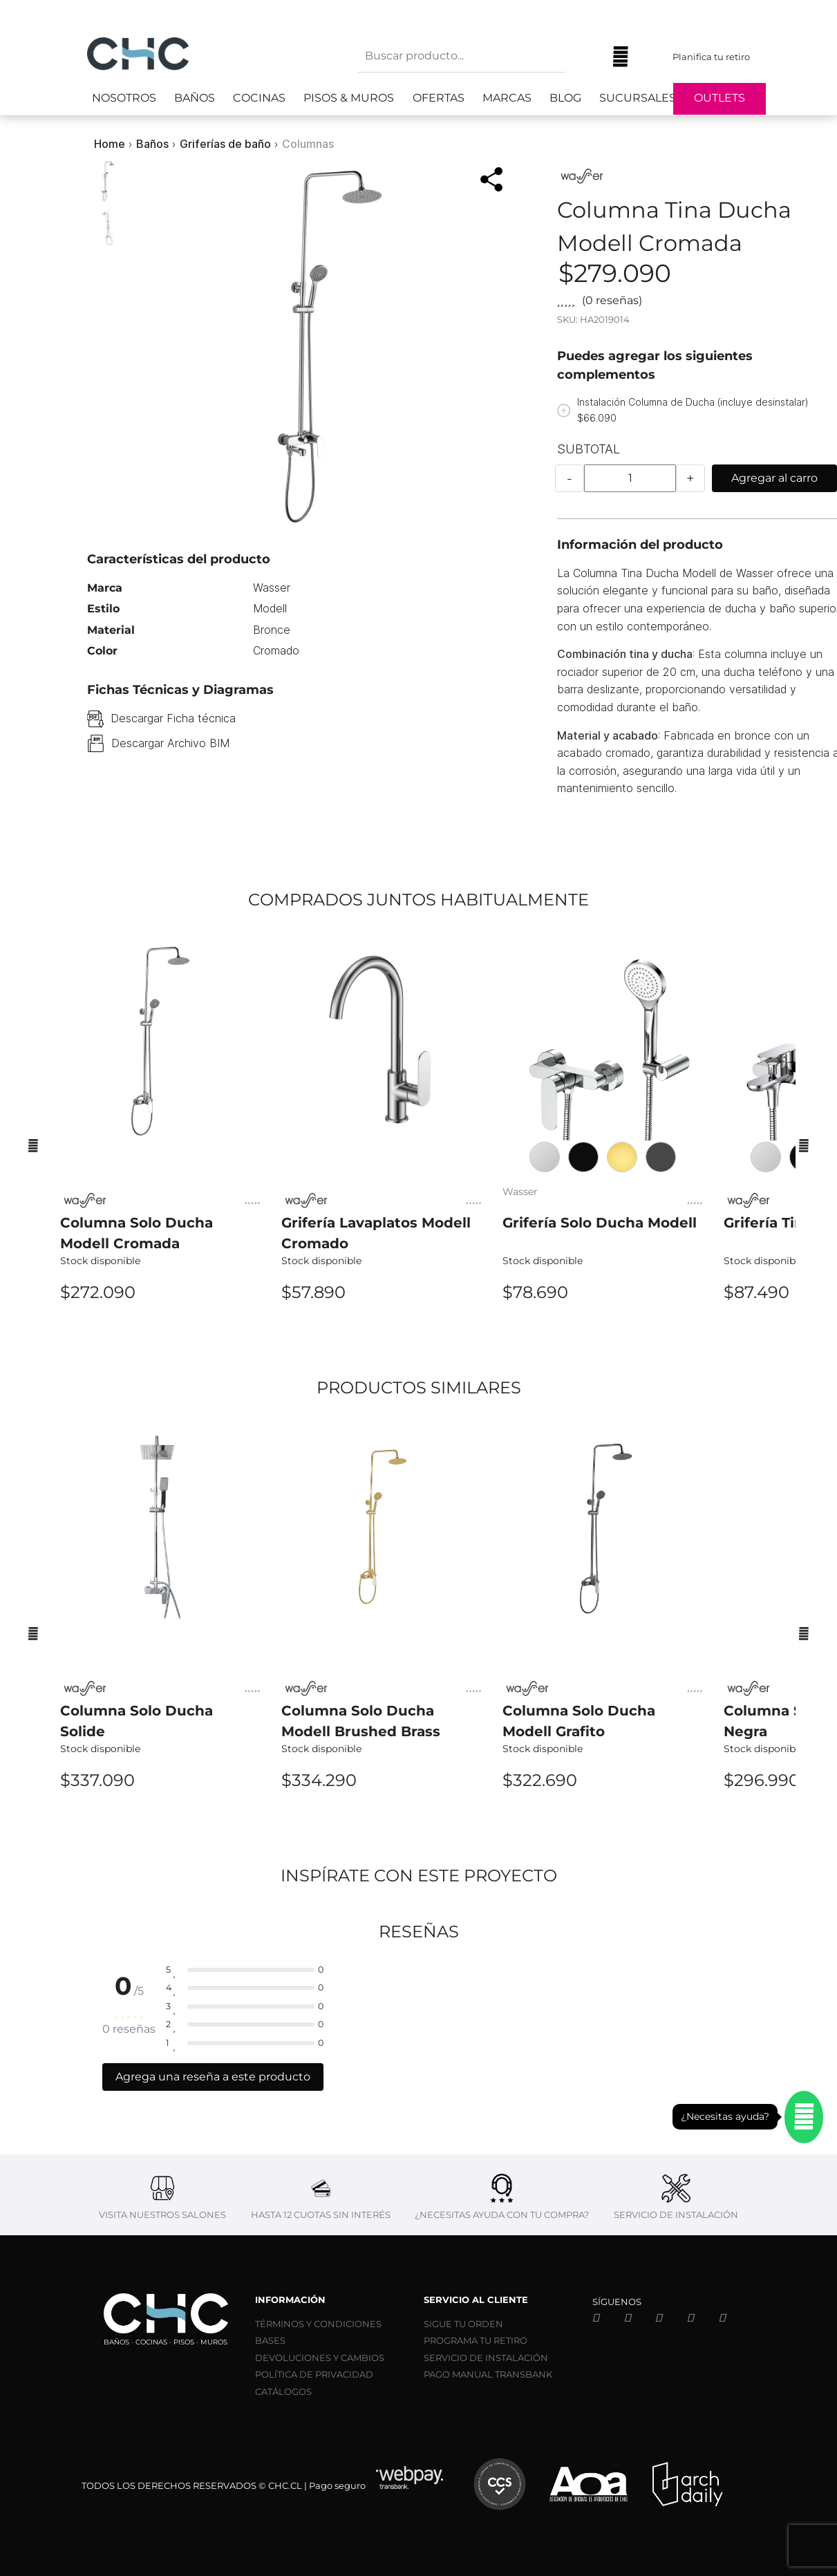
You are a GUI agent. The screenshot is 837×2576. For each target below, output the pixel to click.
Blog (565, 97)
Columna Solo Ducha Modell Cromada (136, 1233)
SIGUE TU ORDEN (463, 2323)
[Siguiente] (803, 1145)
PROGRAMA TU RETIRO (475, 2340)
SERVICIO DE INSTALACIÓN (486, 2357)
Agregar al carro (774, 478)
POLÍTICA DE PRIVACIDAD (314, 2374)
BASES (270, 2340)
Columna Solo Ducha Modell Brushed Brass (360, 1721)
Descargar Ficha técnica (173, 718)
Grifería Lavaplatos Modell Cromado (376, 1233)
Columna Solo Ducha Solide (136, 1721)
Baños (194, 97)
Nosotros (124, 97)
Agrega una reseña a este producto (212, 2076)
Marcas (507, 97)
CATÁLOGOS (283, 2391)
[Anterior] (33, 1145)
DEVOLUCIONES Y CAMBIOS (319, 2357)
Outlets (719, 97)
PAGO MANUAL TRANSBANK (488, 2374)
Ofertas (438, 97)
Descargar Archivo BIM (170, 743)
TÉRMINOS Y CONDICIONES (318, 2323)
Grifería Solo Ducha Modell (599, 1222)
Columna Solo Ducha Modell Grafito (578, 1721)
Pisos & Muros (348, 97)
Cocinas (259, 97)
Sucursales (637, 97)
